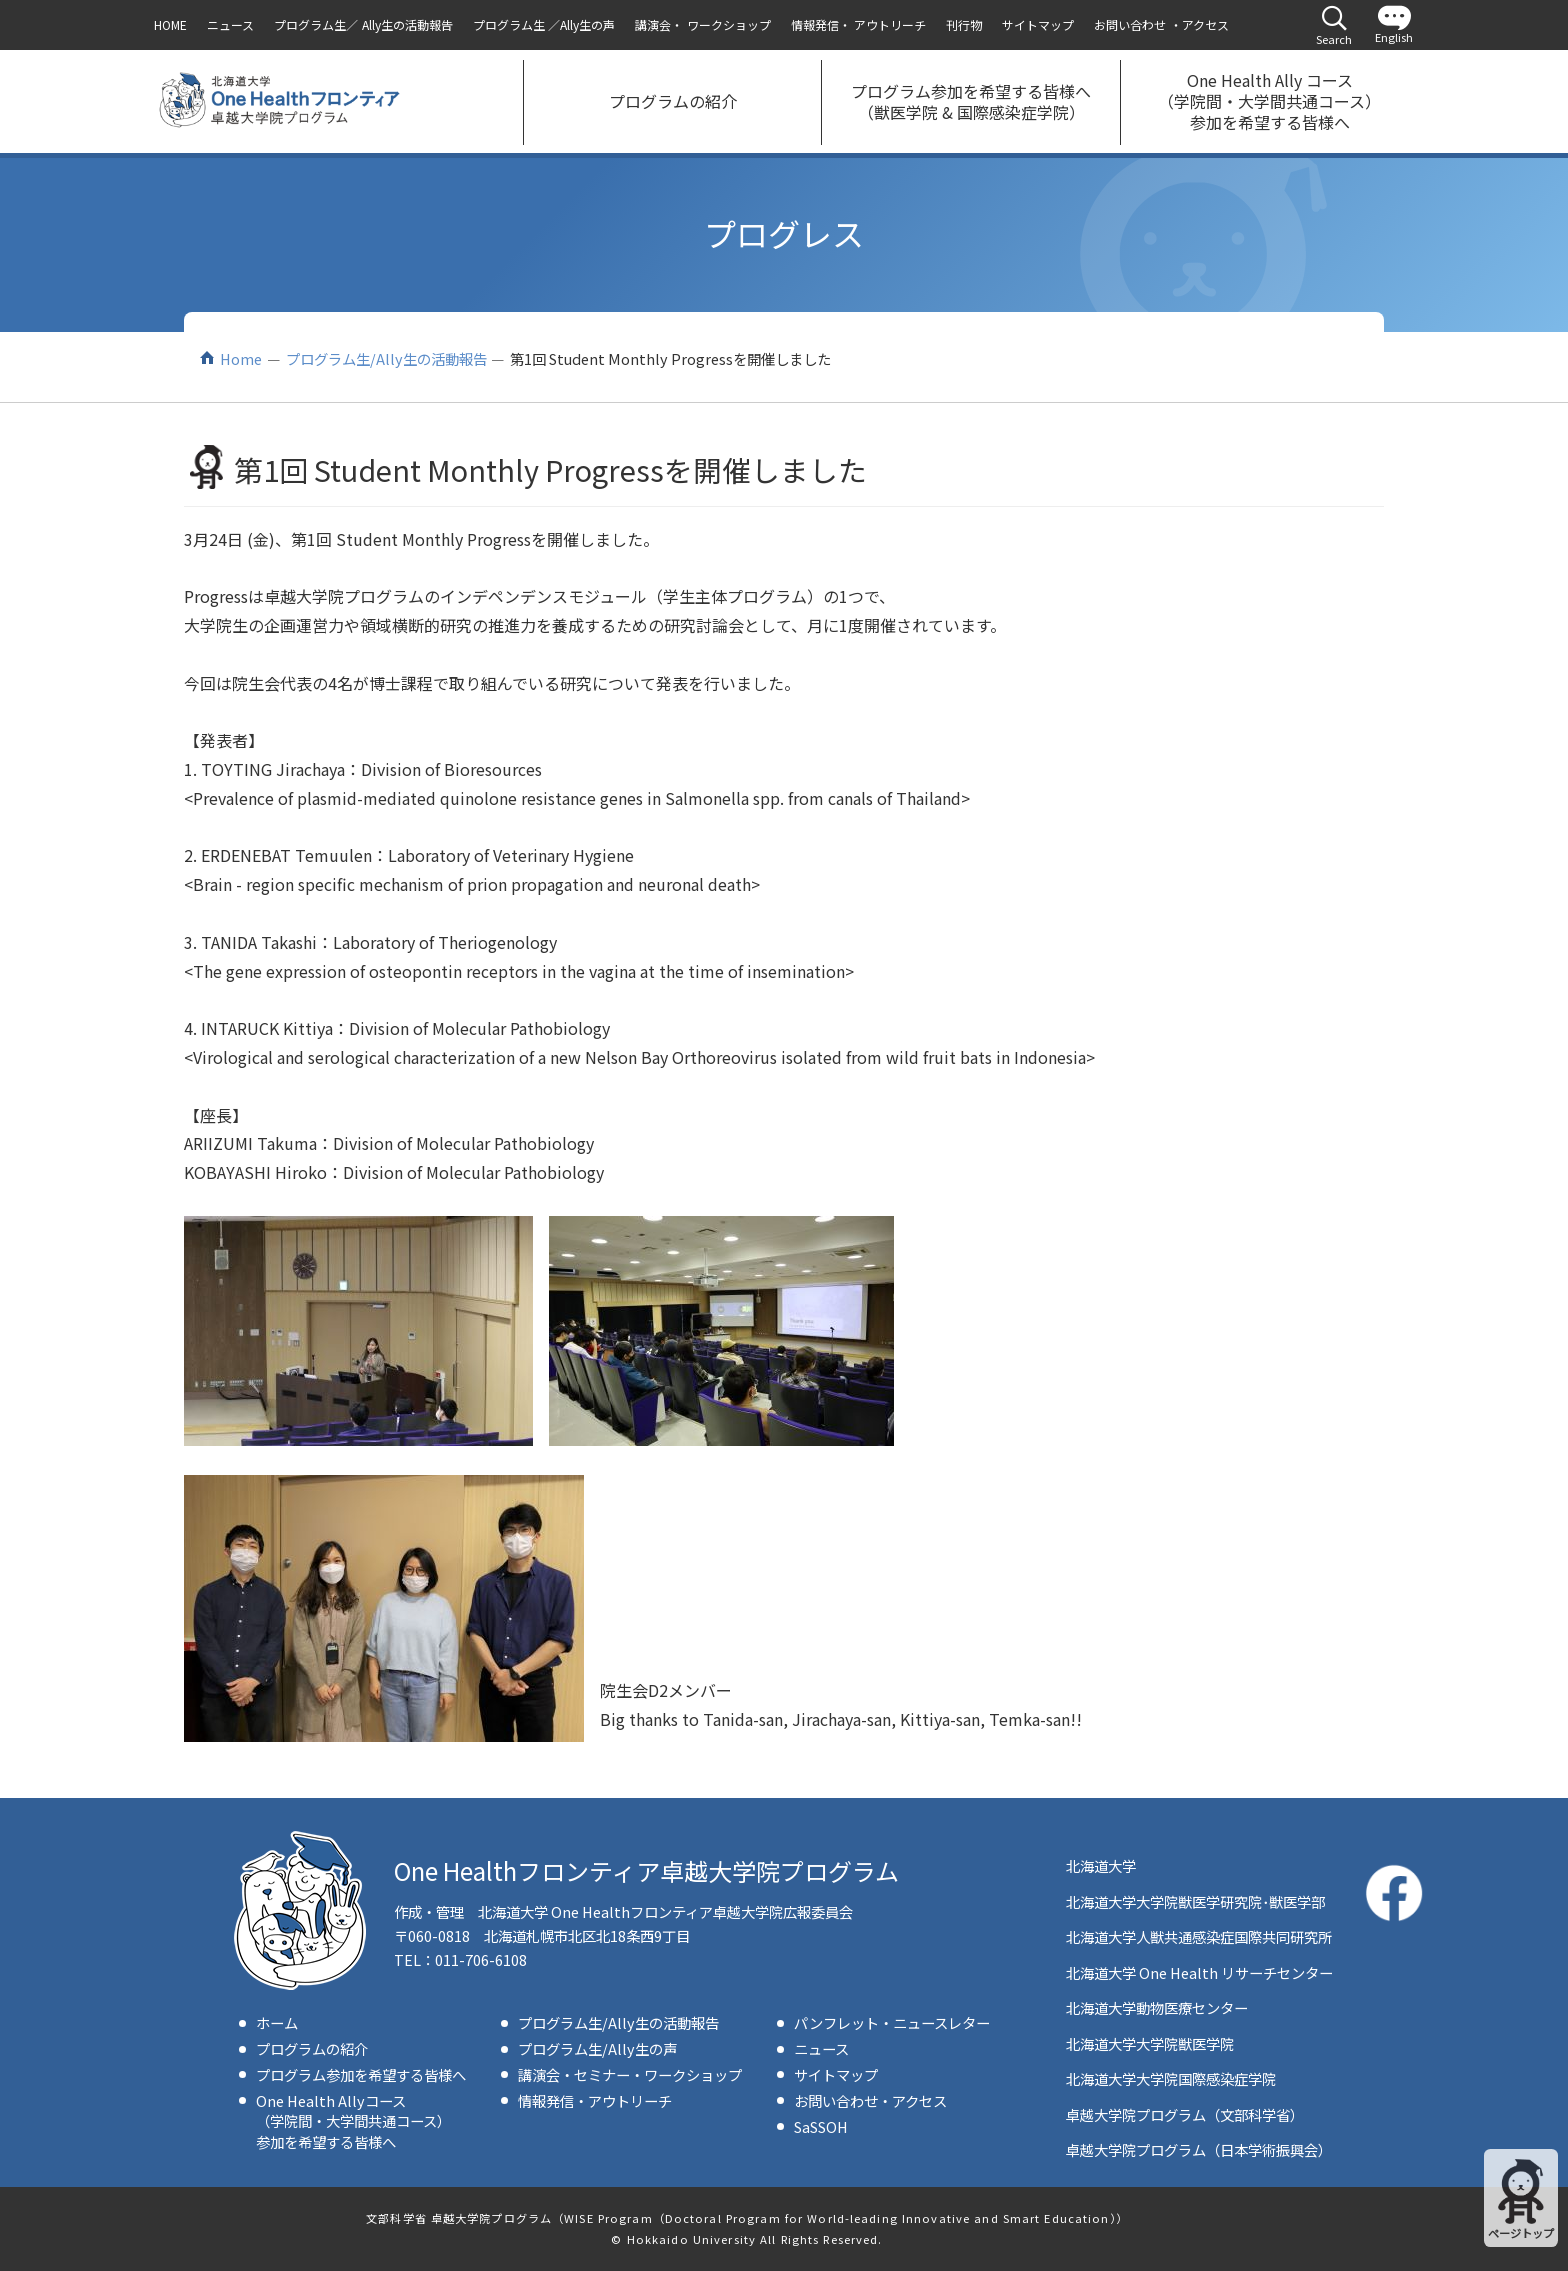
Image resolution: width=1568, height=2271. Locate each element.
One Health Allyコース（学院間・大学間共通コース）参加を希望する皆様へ (353, 2120)
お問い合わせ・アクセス (870, 2100)
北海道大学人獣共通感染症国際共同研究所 (1199, 1936)
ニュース (821, 2048)
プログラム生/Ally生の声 (597, 2048)
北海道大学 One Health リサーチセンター (1199, 1972)
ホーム (277, 2022)
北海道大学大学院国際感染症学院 (1171, 2078)
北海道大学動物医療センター (1157, 2007)
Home (241, 358)
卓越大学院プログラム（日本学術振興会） (1199, 2149)
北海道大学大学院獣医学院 (1150, 2043)
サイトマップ (836, 2074)
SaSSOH (821, 2126)
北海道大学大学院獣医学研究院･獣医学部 (1195, 1901)
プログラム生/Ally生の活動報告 (386, 358)
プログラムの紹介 (312, 2048)
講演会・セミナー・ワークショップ (630, 2074)
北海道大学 (1101, 1865)
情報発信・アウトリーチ (595, 2100)
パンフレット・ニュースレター (892, 2022)
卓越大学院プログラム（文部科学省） (1185, 2114)
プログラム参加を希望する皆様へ (361, 2074)
